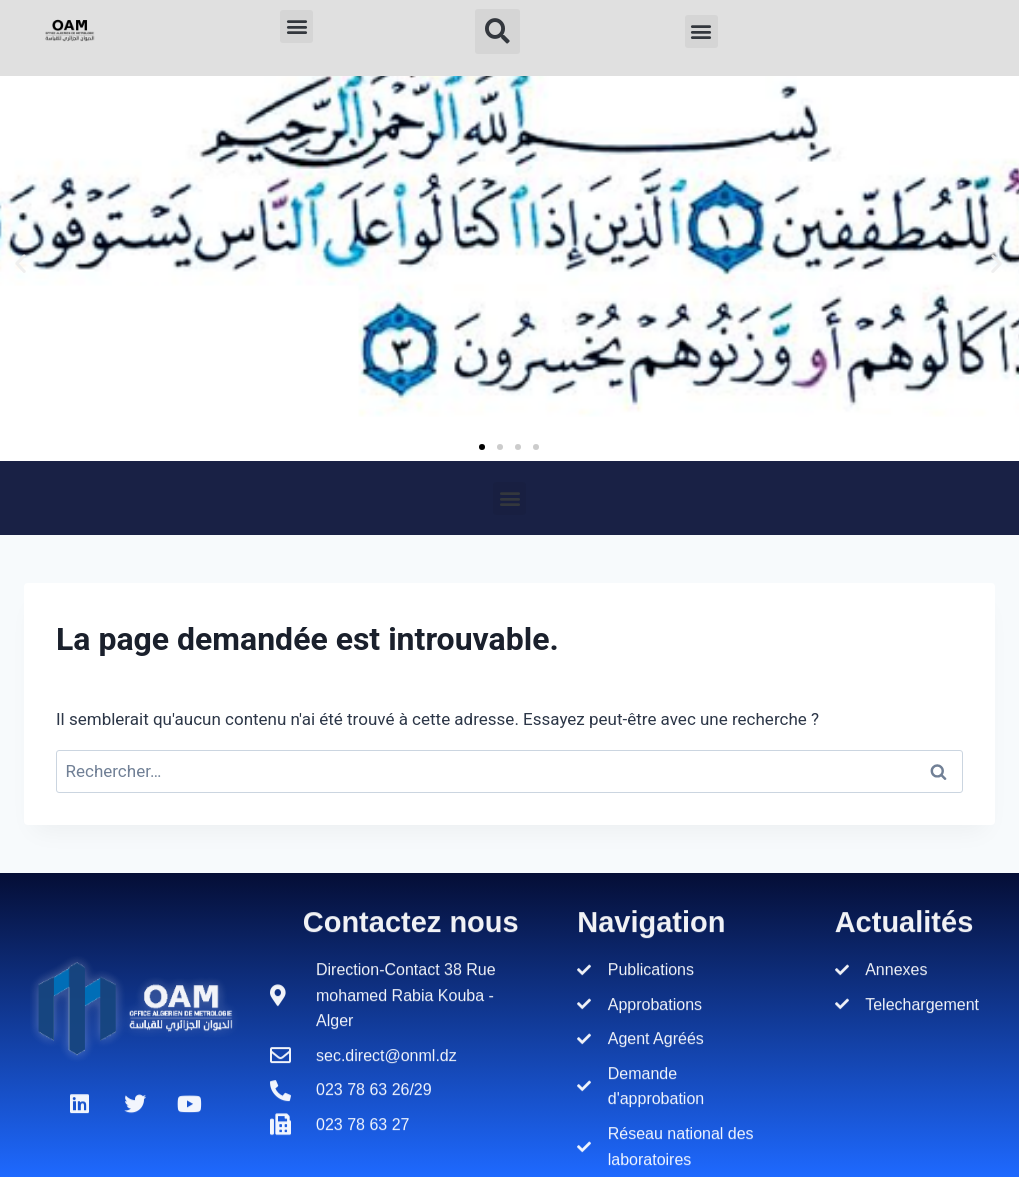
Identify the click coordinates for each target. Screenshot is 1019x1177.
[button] (296, 26)
